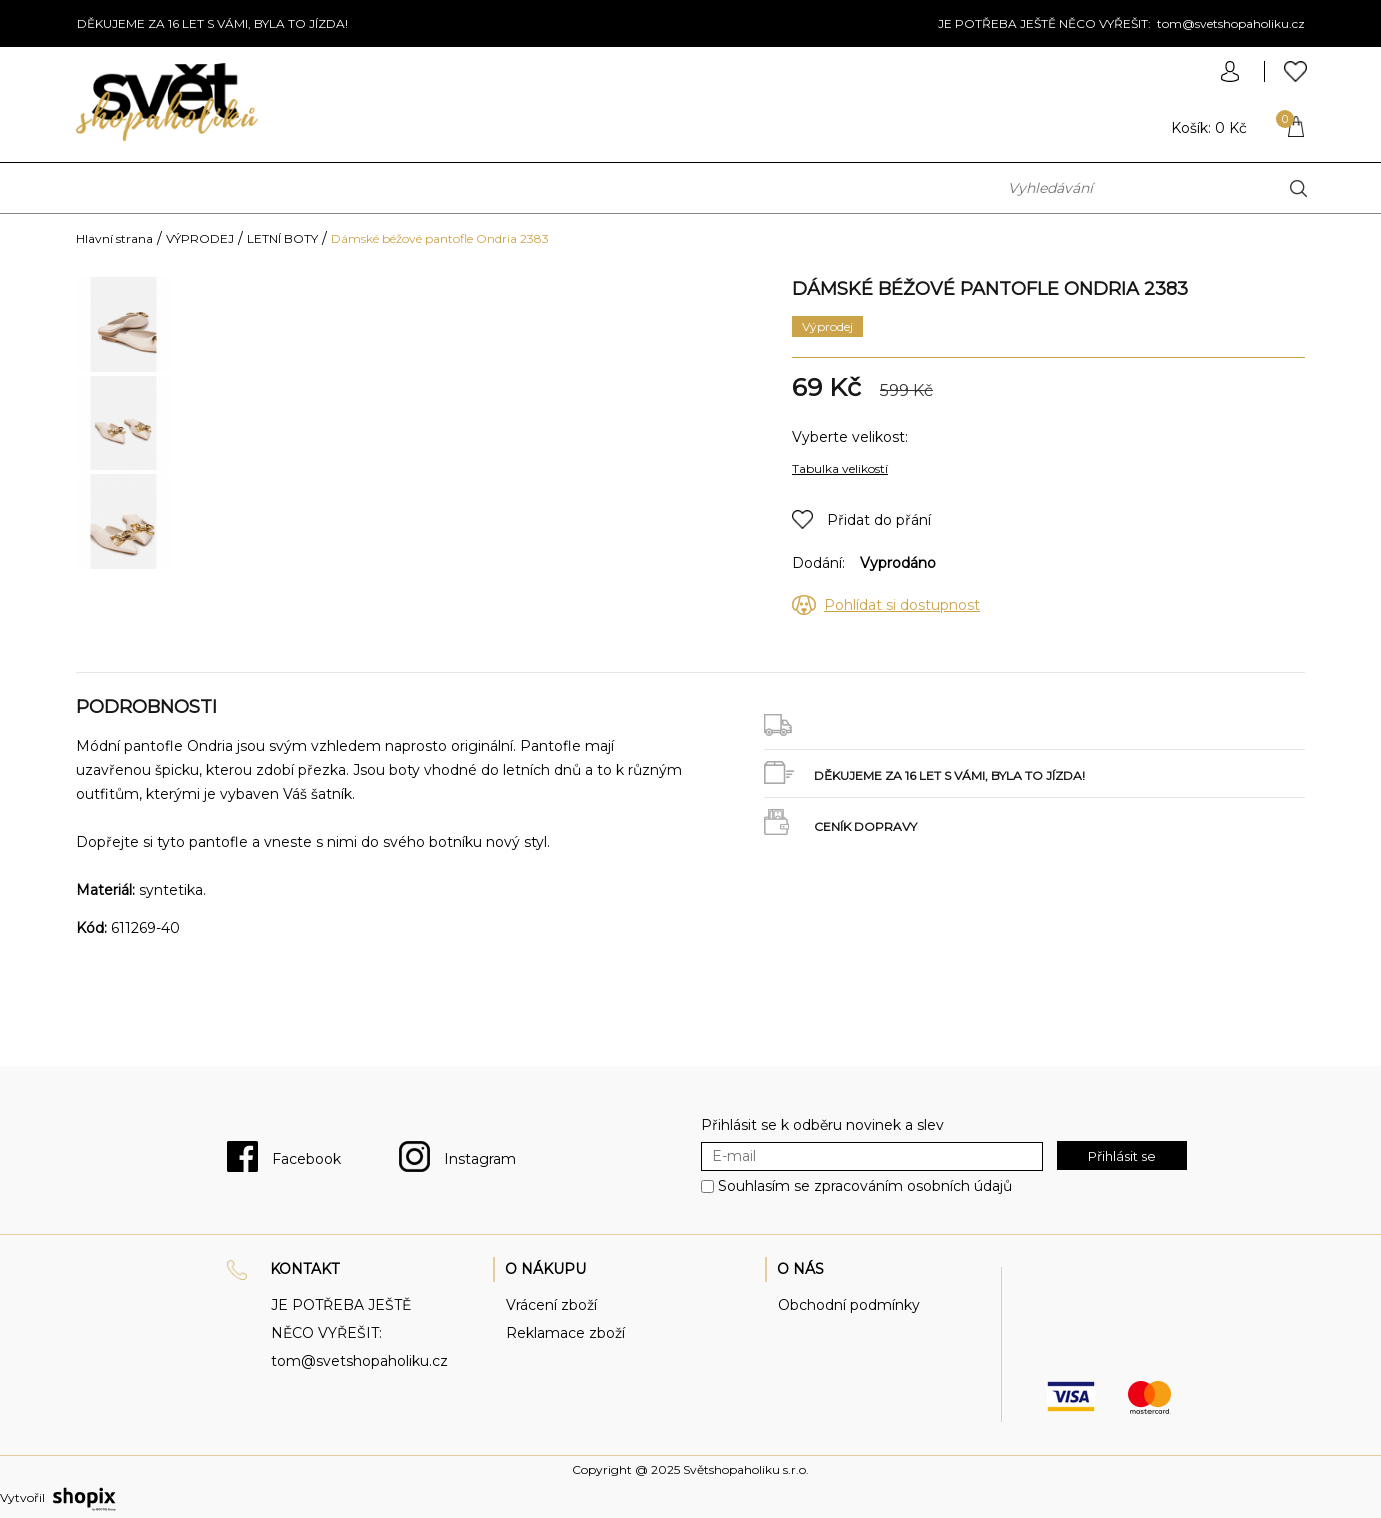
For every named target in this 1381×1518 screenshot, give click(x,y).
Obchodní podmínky (849, 1305)
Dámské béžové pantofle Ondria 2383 (440, 238)
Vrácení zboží (551, 1305)
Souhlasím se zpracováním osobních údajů (865, 1186)
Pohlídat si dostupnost (902, 605)
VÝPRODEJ (200, 238)
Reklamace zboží (565, 1333)
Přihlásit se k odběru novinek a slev (822, 1125)
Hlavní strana (114, 238)
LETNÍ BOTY (282, 238)
